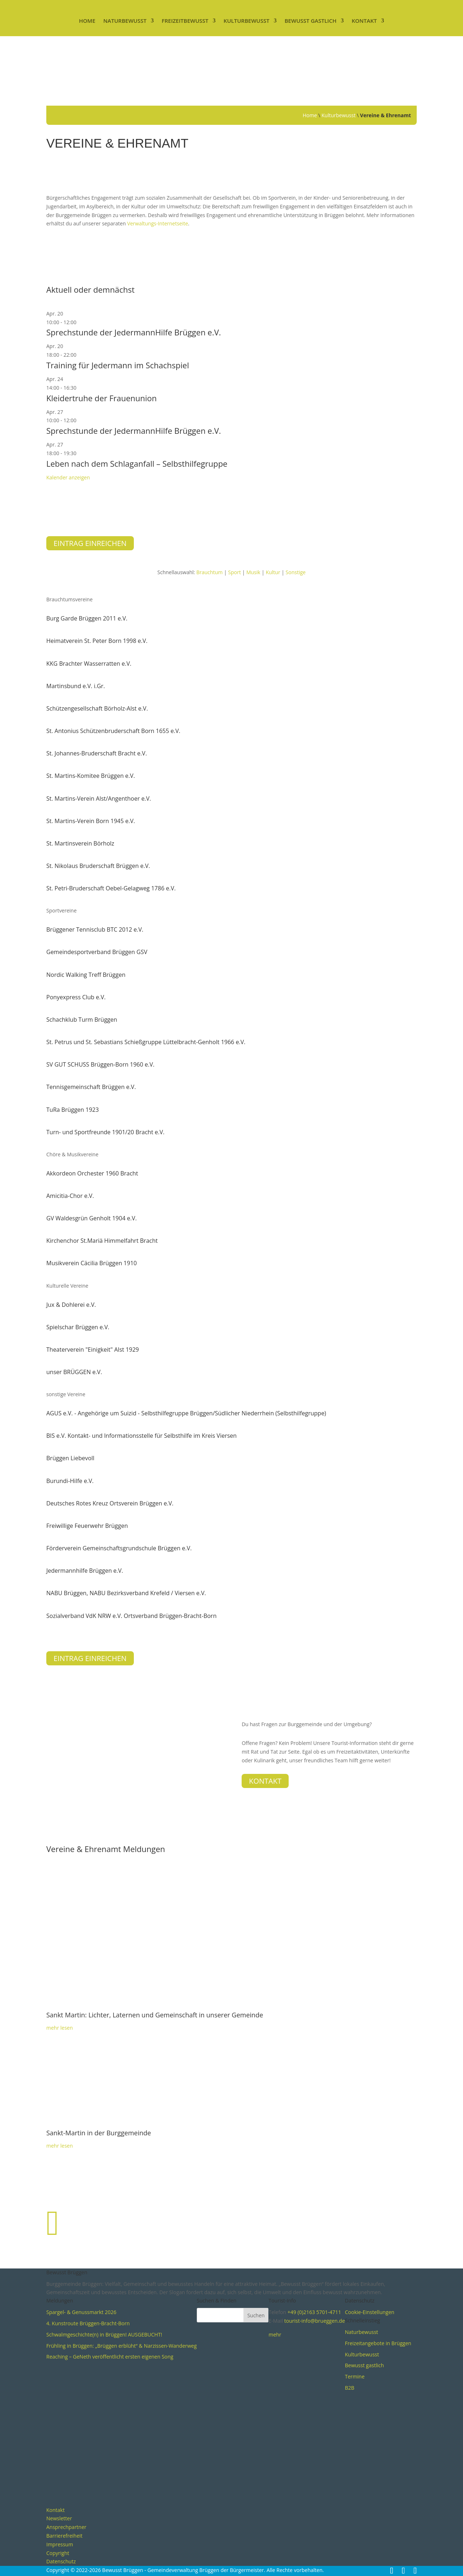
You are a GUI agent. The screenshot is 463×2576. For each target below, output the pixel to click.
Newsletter (59, 2518)
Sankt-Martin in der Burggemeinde (98, 2132)
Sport (234, 572)
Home (87, 20)
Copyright (57, 2553)
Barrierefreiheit (64, 2535)
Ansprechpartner (66, 2527)
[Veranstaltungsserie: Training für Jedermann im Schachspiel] (80, 354)
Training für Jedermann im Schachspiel (117, 365)
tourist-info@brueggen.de (314, 2320)
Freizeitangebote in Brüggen (378, 2343)
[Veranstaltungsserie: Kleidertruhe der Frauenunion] (80, 387)
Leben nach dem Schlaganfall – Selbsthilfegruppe (137, 463)
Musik (253, 572)
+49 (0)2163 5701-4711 (314, 2312)
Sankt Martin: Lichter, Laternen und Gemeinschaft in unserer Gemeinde (154, 2015)
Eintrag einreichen (90, 543)
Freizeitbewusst (185, 20)
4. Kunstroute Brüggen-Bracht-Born (88, 2323)
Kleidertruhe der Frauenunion (101, 398)
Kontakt (364, 20)
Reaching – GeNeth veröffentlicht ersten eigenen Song (109, 2356)
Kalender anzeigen (68, 477)
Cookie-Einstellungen (370, 2312)
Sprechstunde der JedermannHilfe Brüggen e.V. (133, 332)
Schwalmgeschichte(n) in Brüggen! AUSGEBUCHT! (104, 2334)
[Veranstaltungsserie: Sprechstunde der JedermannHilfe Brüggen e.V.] (80, 322)
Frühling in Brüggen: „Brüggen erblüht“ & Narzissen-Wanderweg (121, 2345)
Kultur (273, 572)
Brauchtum (209, 572)
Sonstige (296, 572)
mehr (274, 2334)
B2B (349, 2387)
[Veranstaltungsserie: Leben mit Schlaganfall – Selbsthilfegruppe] (80, 453)
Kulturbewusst (246, 20)
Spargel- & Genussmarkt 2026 (81, 2312)
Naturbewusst (124, 20)
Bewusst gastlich (310, 20)
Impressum (59, 2544)
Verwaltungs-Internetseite (157, 223)
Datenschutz (61, 2561)
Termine (355, 2376)
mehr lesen (59, 2145)
